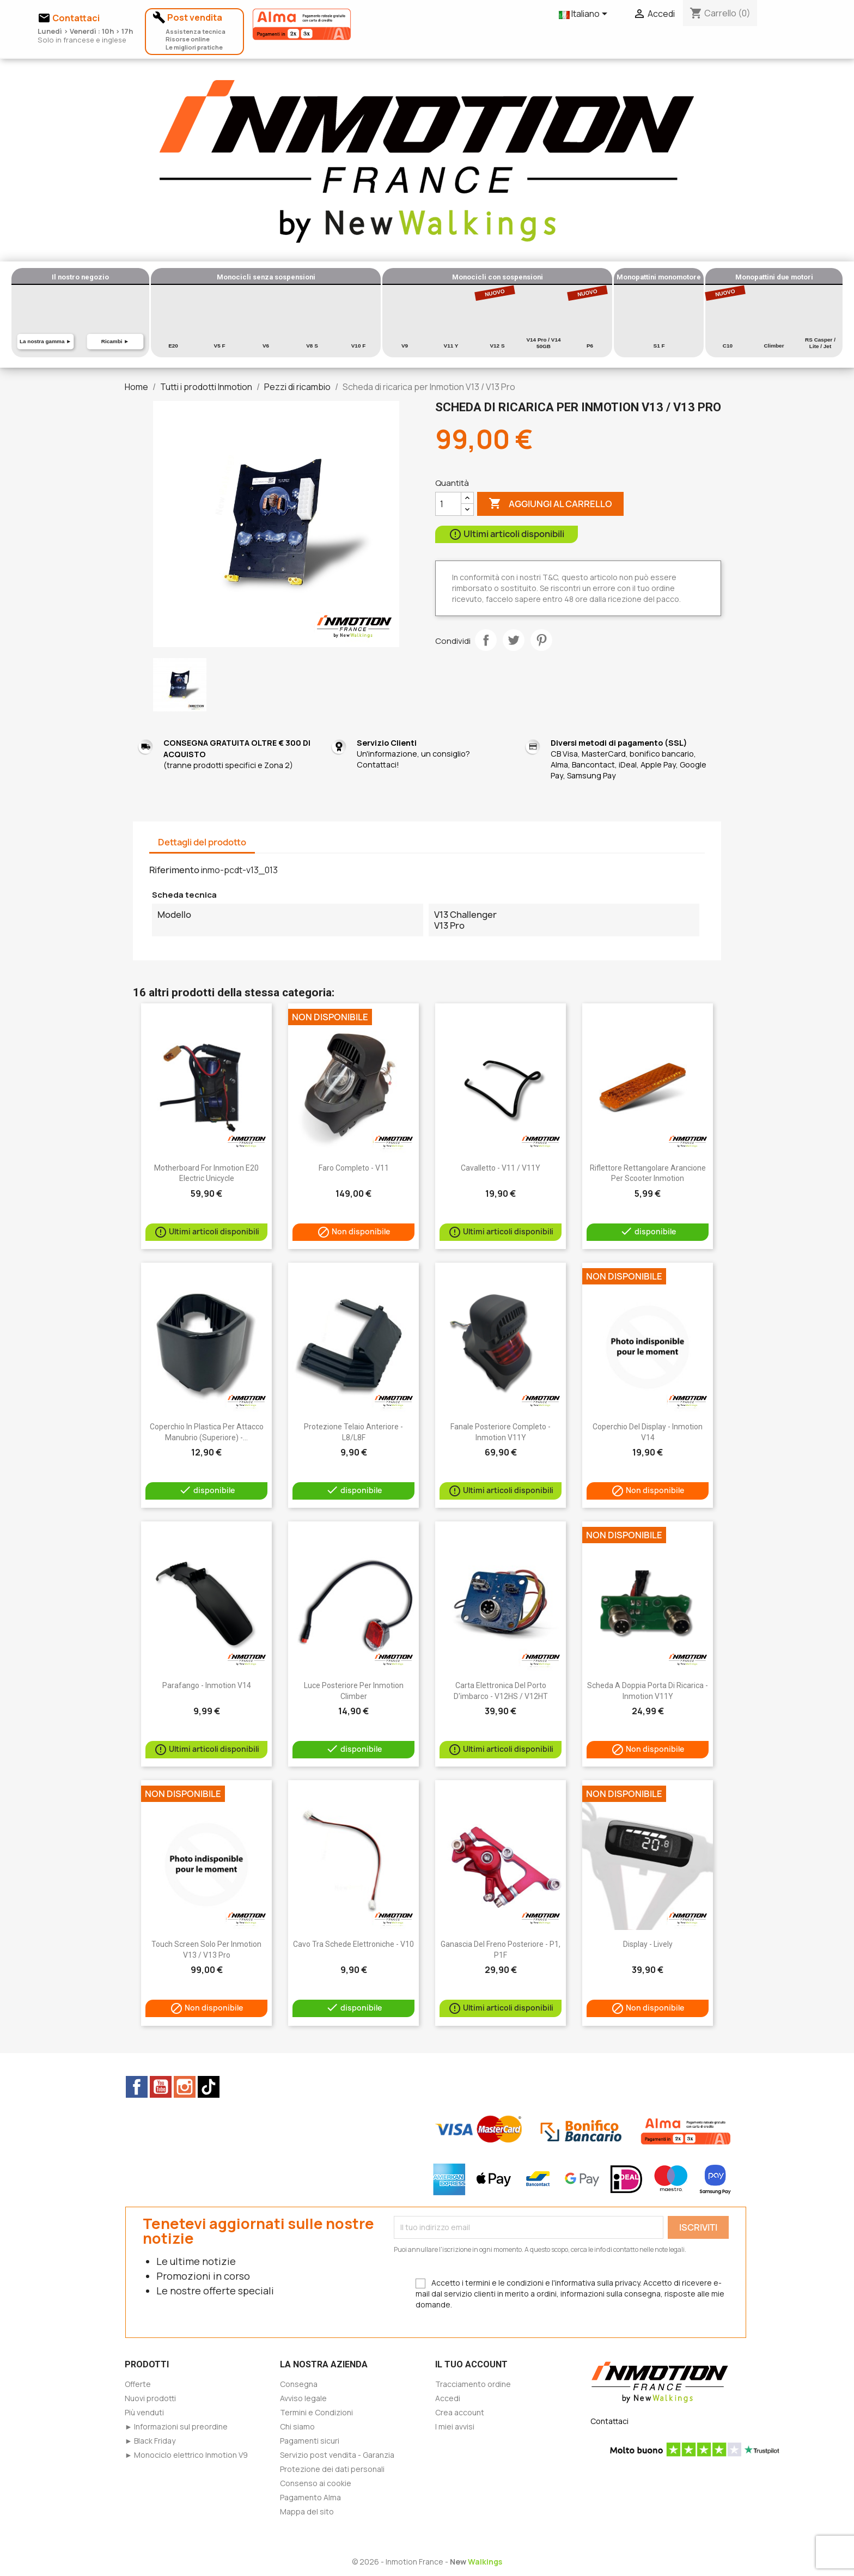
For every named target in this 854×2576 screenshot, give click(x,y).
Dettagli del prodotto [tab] (202, 842)
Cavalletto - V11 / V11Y (500, 1168)
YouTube (161, 2087)
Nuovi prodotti (150, 2398)
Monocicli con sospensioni (497, 277)
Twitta (513, 640)
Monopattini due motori (774, 277)
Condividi (486, 640)
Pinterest (541, 640)
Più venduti (144, 2412)
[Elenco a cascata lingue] (585, 14)
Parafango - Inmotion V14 (206, 1685)
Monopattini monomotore (659, 277)
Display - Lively (648, 1944)
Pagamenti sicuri (309, 2440)
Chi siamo (297, 2426)
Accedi (447, 2398)
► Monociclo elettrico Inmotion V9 (186, 2455)
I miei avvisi (454, 2426)
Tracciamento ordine (473, 2384)
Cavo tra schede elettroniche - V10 (353, 1944)
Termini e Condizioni (316, 2412)
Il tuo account (471, 2364)
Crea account (459, 2412)
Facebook (137, 2087)
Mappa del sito (307, 2511)
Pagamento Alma (310, 2497)
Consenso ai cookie (315, 2483)
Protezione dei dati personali (332, 2469)
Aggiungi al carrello (550, 504)
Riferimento (174, 869)
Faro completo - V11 (354, 1168)
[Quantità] (448, 504)
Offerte (138, 2384)
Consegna (299, 2384)
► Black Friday (150, 2440)
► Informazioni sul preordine (176, 2426)
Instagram (185, 2087)
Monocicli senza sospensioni (266, 277)
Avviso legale (303, 2398)
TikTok (208, 2087)
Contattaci (609, 2421)
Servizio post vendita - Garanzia (337, 2455)
